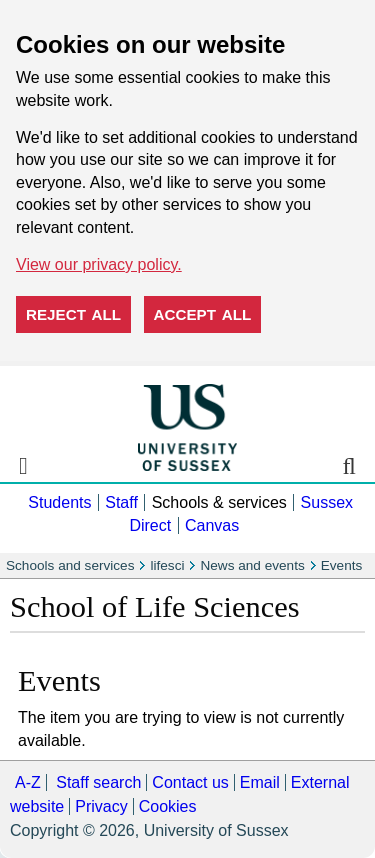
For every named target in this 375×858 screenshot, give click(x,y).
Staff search (98, 782)
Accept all (203, 314)
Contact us (190, 782)
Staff (121, 502)
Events (342, 565)
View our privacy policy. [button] (99, 264)
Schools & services (219, 502)
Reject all (73, 314)
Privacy (101, 806)
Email (260, 782)
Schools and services (70, 565)
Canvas (212, 525)
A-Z (28, 782)
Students (59, 502)
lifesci (167, 565)
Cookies (168, 806)
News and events (252, 565)
